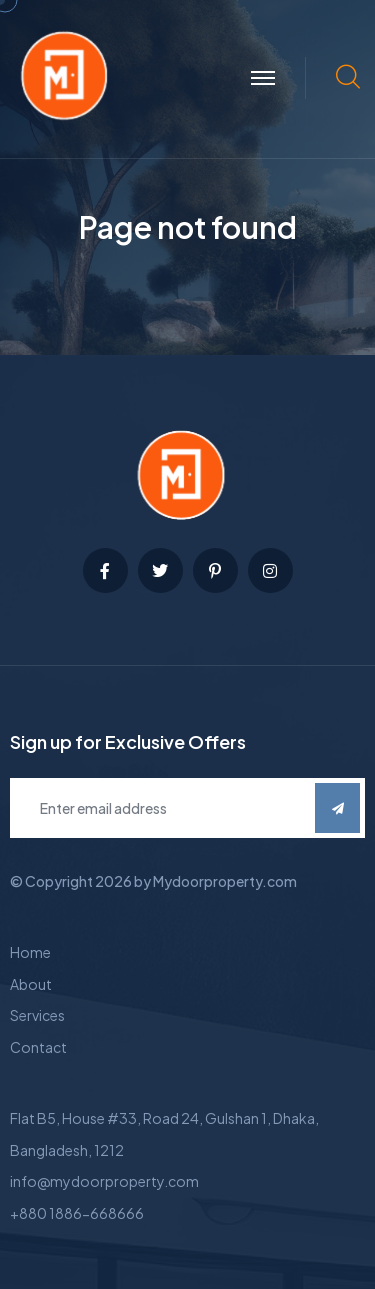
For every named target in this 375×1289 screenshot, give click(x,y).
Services (37, 1015)
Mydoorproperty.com (225, 881)
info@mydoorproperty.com (104, 1181)
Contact (38, 1047)
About (31, 984)
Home (30, 952)
